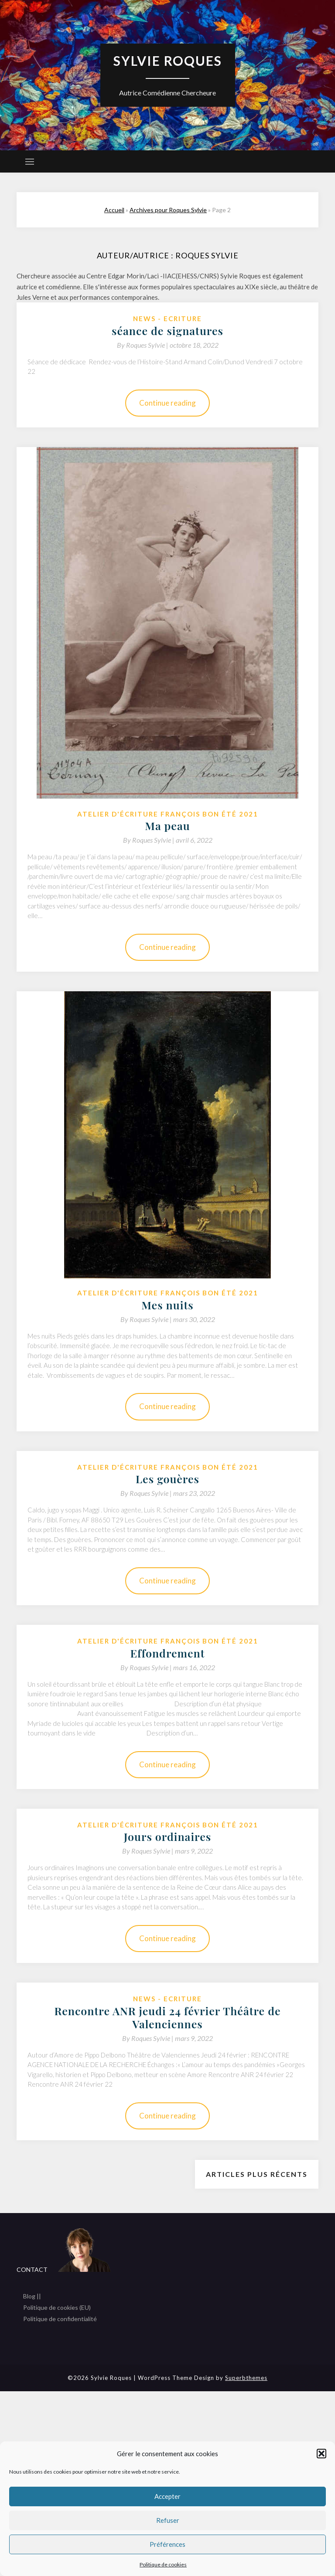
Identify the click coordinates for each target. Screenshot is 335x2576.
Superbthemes (246, 2377)
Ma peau (167, 825)
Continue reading (167, 402)
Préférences (167, 2544)
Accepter (167, 2496)
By (143, 345)
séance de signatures (167, 330)
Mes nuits (167, 1305)
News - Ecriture (167, 318)
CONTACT (32, 2269)
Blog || (32, 2295)
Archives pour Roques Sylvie (168, 210)
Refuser (167, 2520)
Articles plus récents (257, 2174)
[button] (321, 2453)
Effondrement (167, 1653)
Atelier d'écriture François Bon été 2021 (167, 814)
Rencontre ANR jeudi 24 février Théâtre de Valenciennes (167, 2017)
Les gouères (167, 1478)
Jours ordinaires (167, 1836)
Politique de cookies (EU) (57, 2307)
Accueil (114, 210)
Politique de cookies (163, 2564)
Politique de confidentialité (60, 2318)
